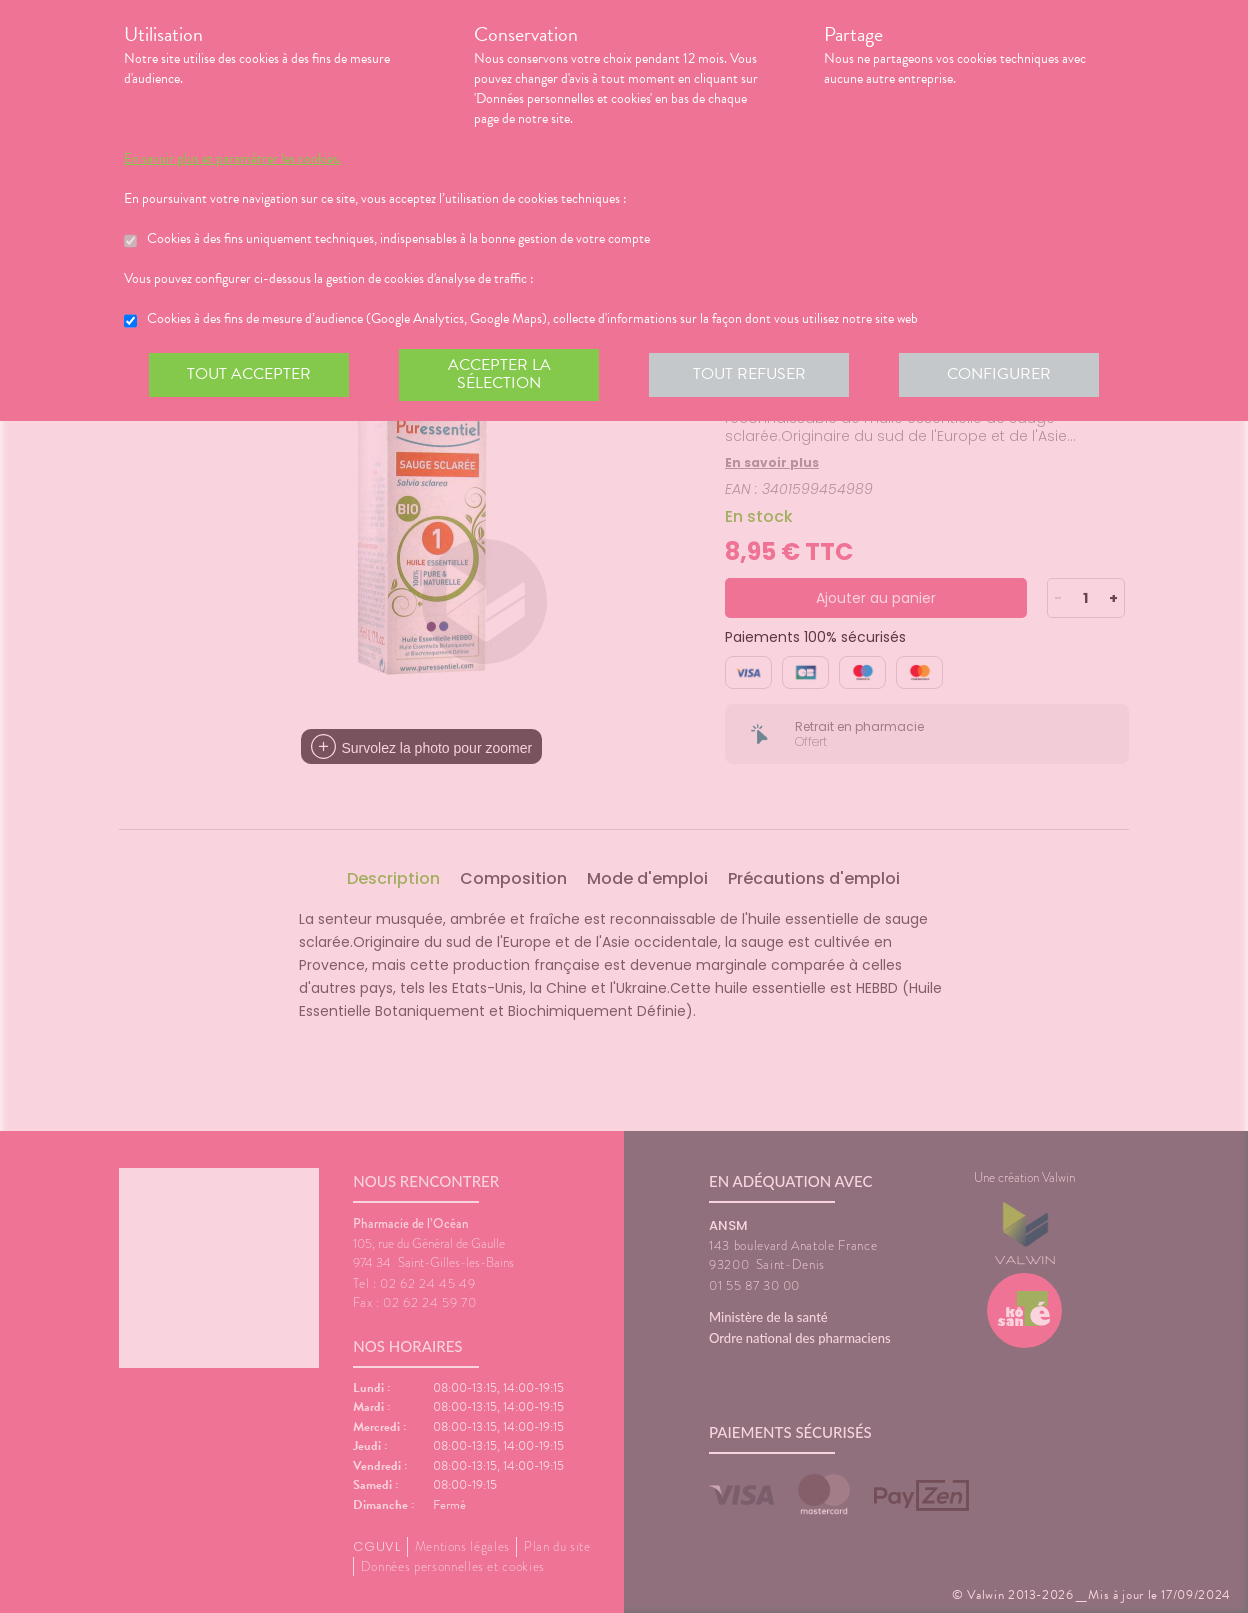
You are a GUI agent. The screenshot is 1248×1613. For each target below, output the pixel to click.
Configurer (999, 374)
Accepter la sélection (499, 374)
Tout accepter (249, 374)
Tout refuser (749, 374)
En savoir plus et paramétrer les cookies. (232, 159)
